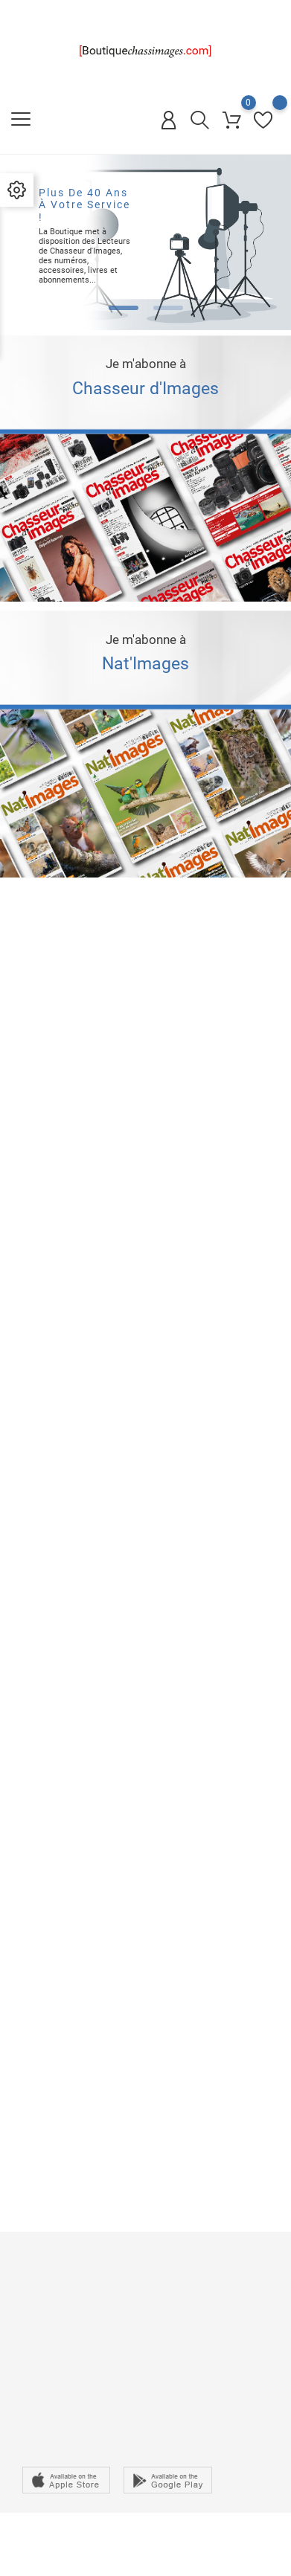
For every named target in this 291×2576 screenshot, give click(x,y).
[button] (123, 308)
